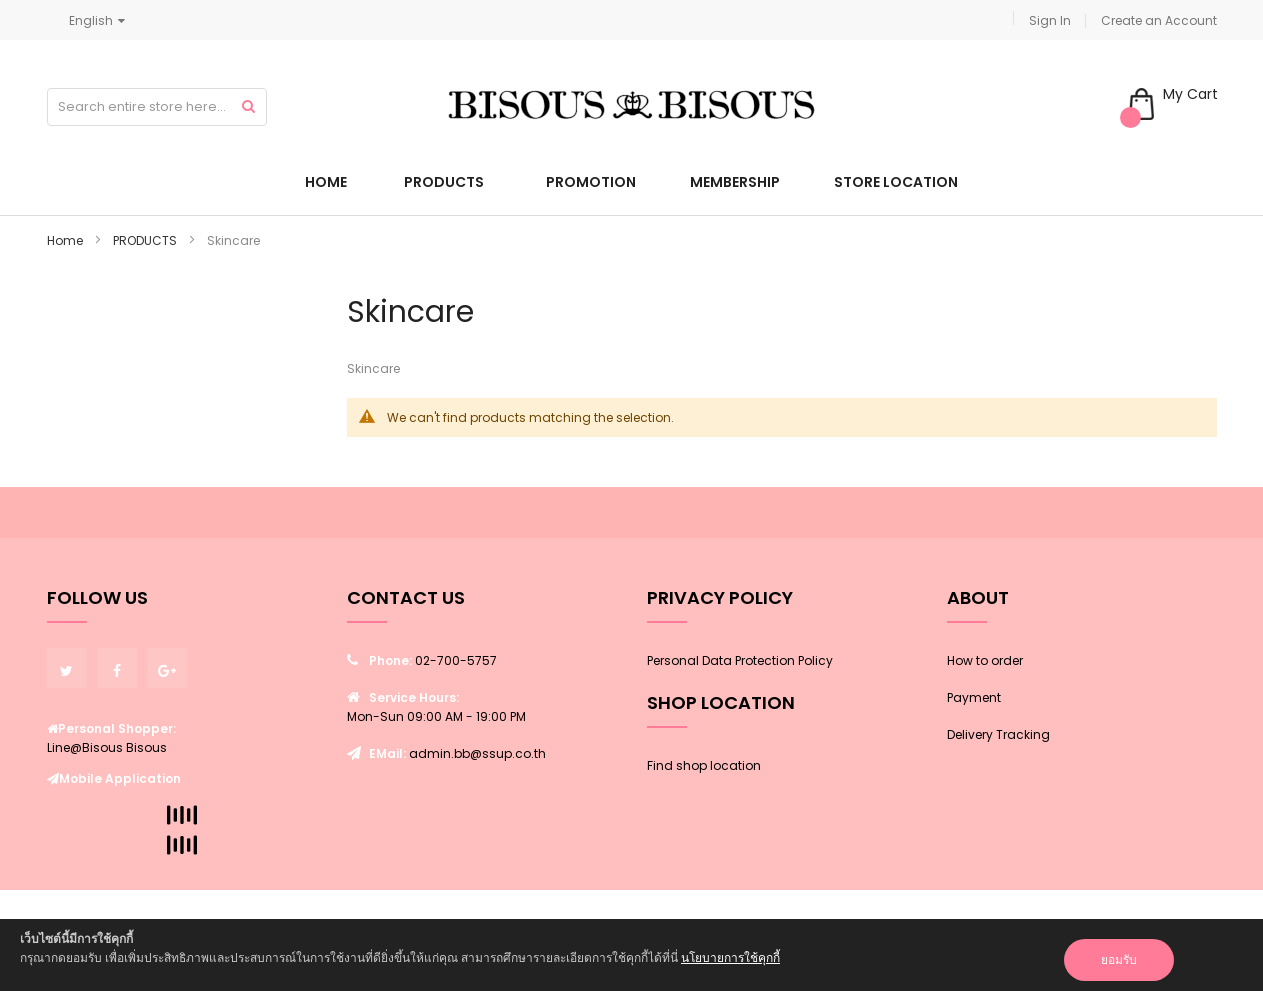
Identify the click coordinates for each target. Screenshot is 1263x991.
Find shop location (704, 765)
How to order (985, 660)
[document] (631, 955)
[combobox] (157, 107)
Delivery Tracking (998, 734)
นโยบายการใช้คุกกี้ (730, 957)
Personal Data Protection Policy (740, 660)
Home (66, 240)
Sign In (1050, 20)
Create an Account (1159, 20)
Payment (974, 697)
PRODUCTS (146, 240)
